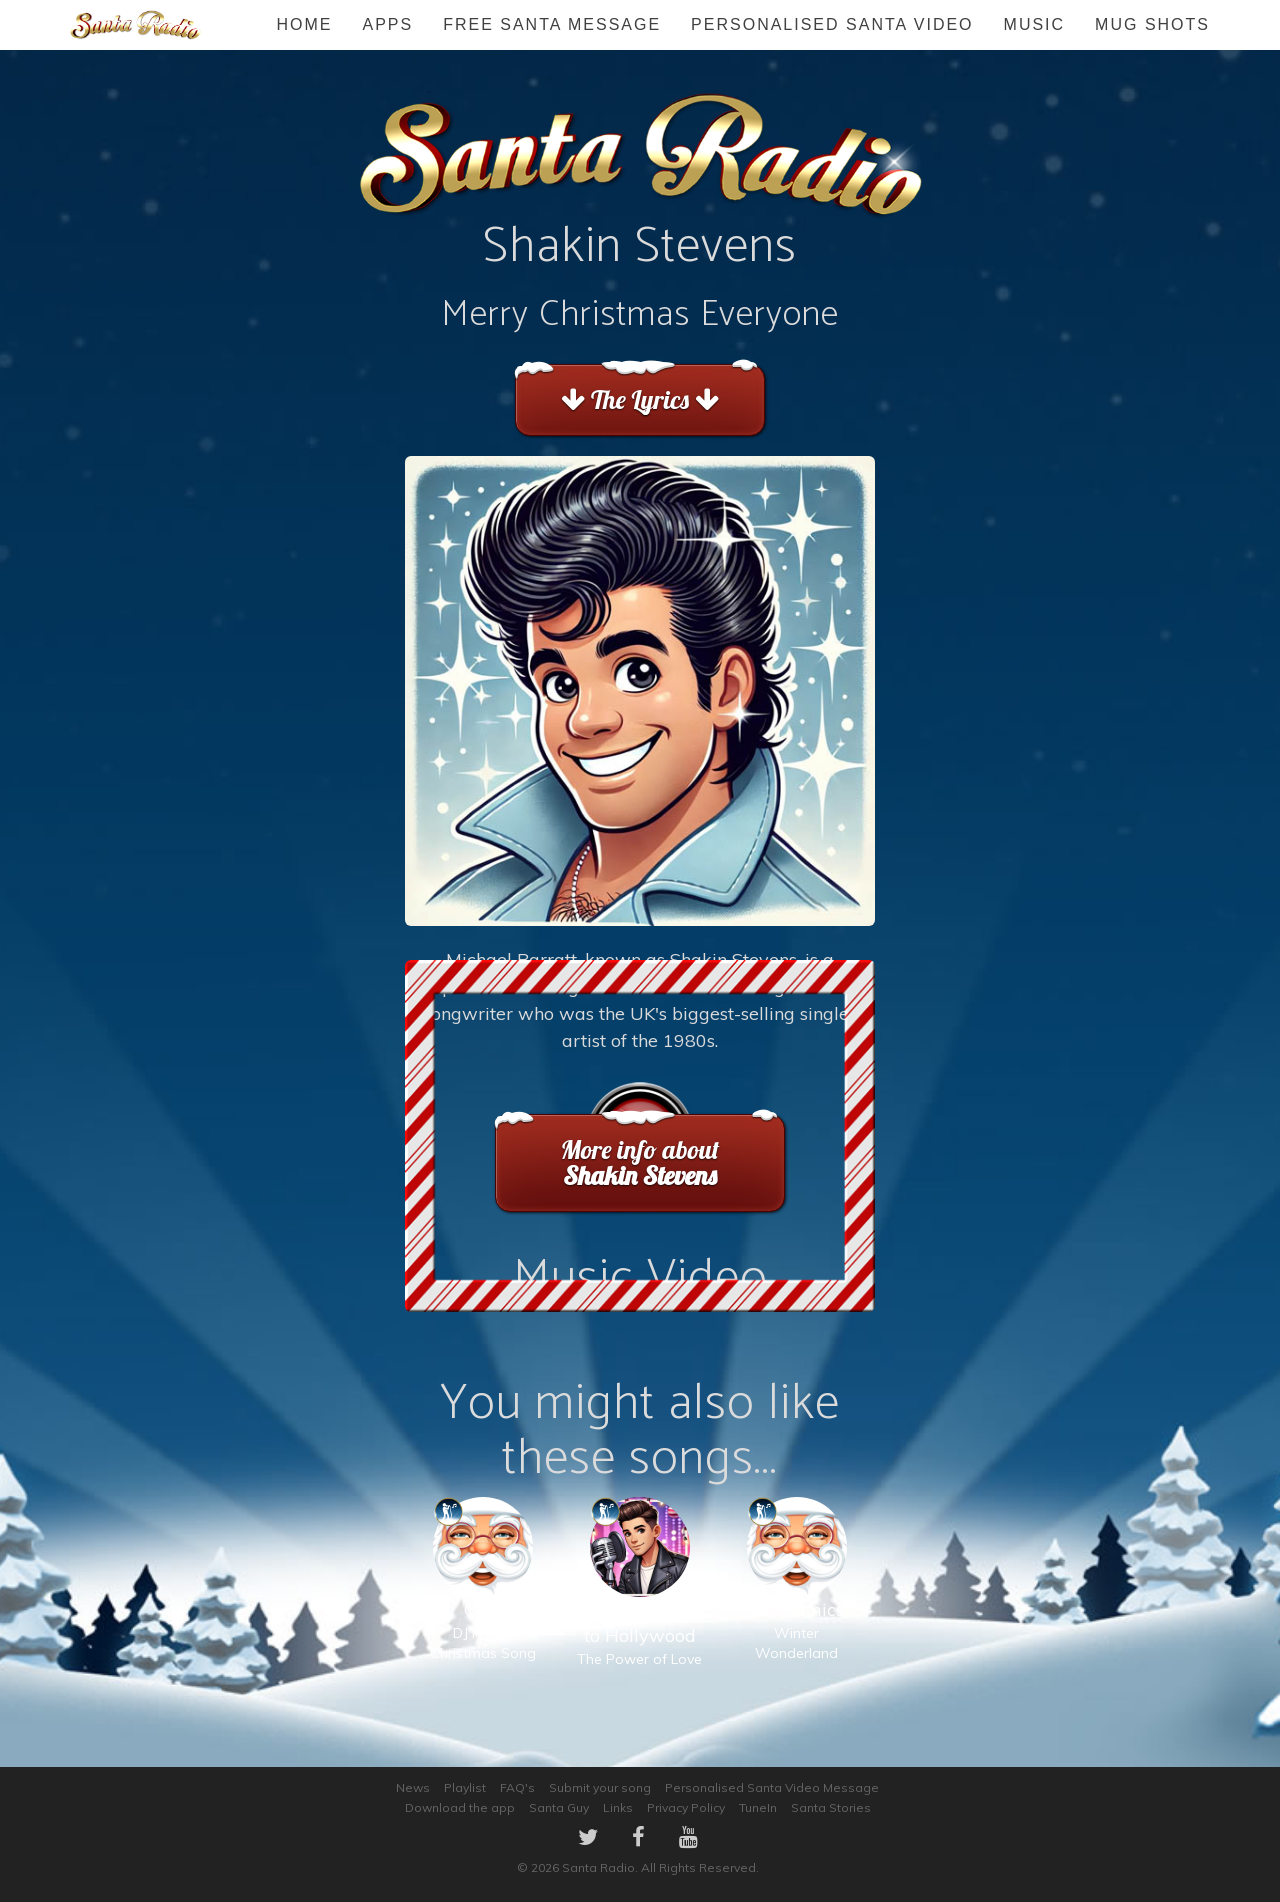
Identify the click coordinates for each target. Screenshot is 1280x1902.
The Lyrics (639, 399)
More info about (639, 1162)
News (413, 1787)
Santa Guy (559, 1807)
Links (618, 1807)
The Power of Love (639, 1602)
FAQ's (517, 1787)
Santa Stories (831, 1807)
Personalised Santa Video (832, 24)
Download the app (460, 1807)
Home (304, 24)
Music (1035, 24)
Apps (387, 24)
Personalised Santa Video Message (772, 1787)
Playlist (465, 1787)
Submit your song (600, 1787)
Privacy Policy (686, 1807)
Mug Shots (1152, 24)
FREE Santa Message (552, 24)
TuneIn (758, 1807)
